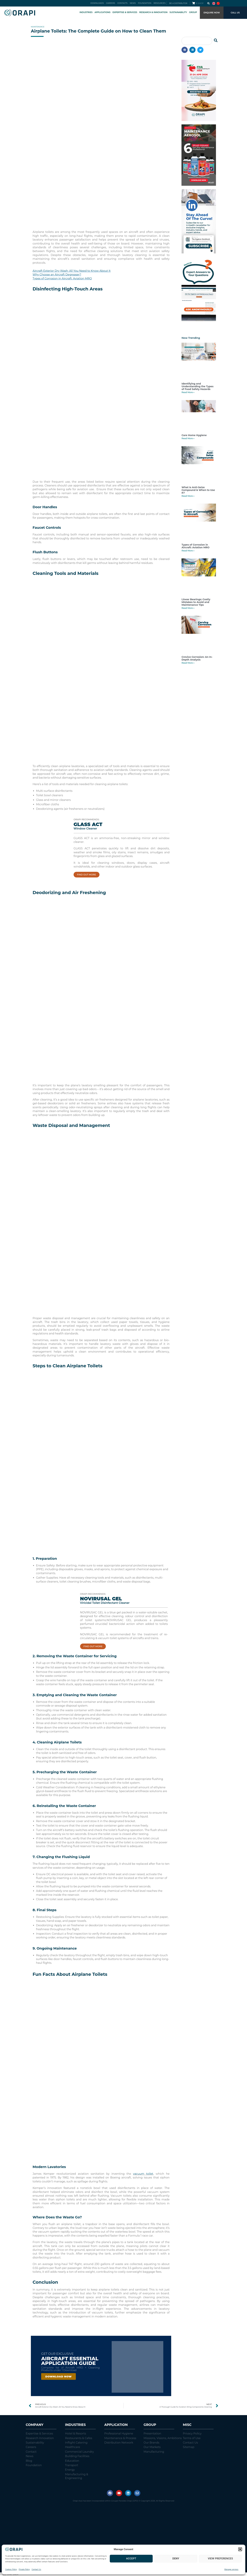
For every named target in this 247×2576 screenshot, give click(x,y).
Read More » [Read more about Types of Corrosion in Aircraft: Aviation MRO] (187, 550)
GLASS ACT (88, 824)
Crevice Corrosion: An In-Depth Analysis (197, 658)
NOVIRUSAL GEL (101, 1599)
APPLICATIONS (102, 12)
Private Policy (24, 2569)
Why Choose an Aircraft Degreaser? (57, 274)
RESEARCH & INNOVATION (153, 12)
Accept (131, 2558)
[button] (240, 2549)
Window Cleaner (85, 828)
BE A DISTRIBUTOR (178, 3)
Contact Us (36, 2569)
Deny (175, 2558)
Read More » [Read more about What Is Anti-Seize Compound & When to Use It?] (187, 496)
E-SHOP (200, 3)
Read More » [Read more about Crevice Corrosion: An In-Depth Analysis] (187, 663)
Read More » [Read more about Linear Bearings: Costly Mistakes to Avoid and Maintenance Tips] (187, 608)
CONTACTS (123, 3)
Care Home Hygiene (194, 435)
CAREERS (111, 3)
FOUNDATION (144, 3)
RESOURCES (160, 3)
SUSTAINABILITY (178, 12)
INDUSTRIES (85, 12)
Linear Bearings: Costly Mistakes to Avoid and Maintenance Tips (195, 602)
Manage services (231, 2569)
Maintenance (37, 27)
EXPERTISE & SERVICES (125, 12)
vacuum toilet (143, 2173)
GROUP (193, 12)
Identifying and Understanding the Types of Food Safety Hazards (197, 386)
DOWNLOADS (98, 3)
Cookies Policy (11, 2569)
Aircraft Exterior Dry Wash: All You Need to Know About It (72, 270)
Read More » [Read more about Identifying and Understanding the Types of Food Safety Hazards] (187, 392)
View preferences (220, 2558)
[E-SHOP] (193, 3)
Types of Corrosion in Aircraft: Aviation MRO (62, 278)
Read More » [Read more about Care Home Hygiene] (187, 438)
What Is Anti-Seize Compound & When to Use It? (198, 490)
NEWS (133, 3)
